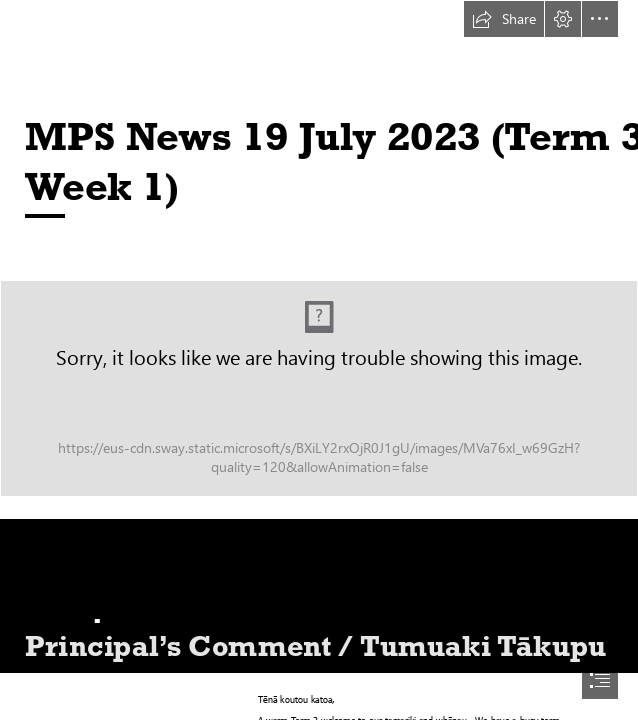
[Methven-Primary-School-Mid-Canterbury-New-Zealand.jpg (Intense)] (319, 388)
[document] (319, 360)
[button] (504, 19)
